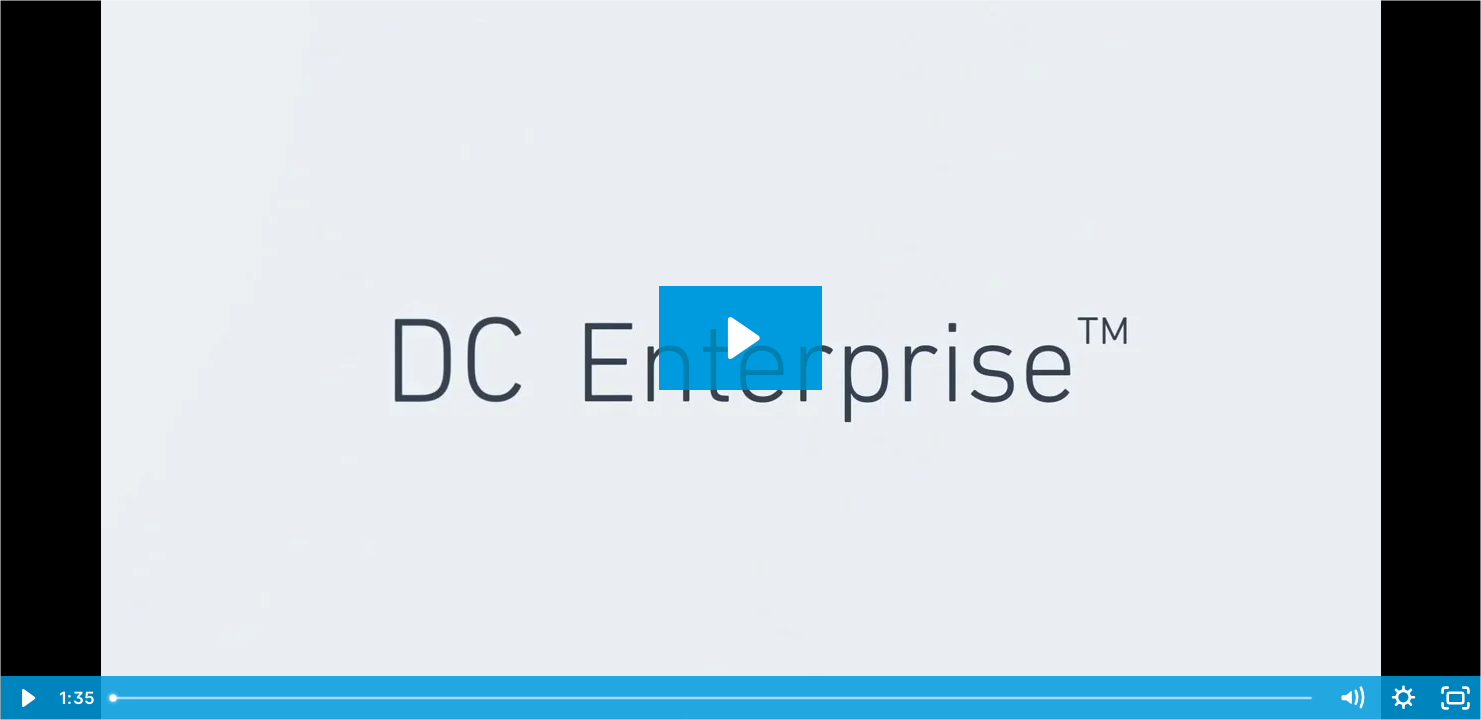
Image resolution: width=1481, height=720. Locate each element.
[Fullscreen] (1455, 698)
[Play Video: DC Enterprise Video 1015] (740, 338)
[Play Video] (26, 698)
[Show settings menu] (1403, 698)
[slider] (712, 698)
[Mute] (1351, 698)
